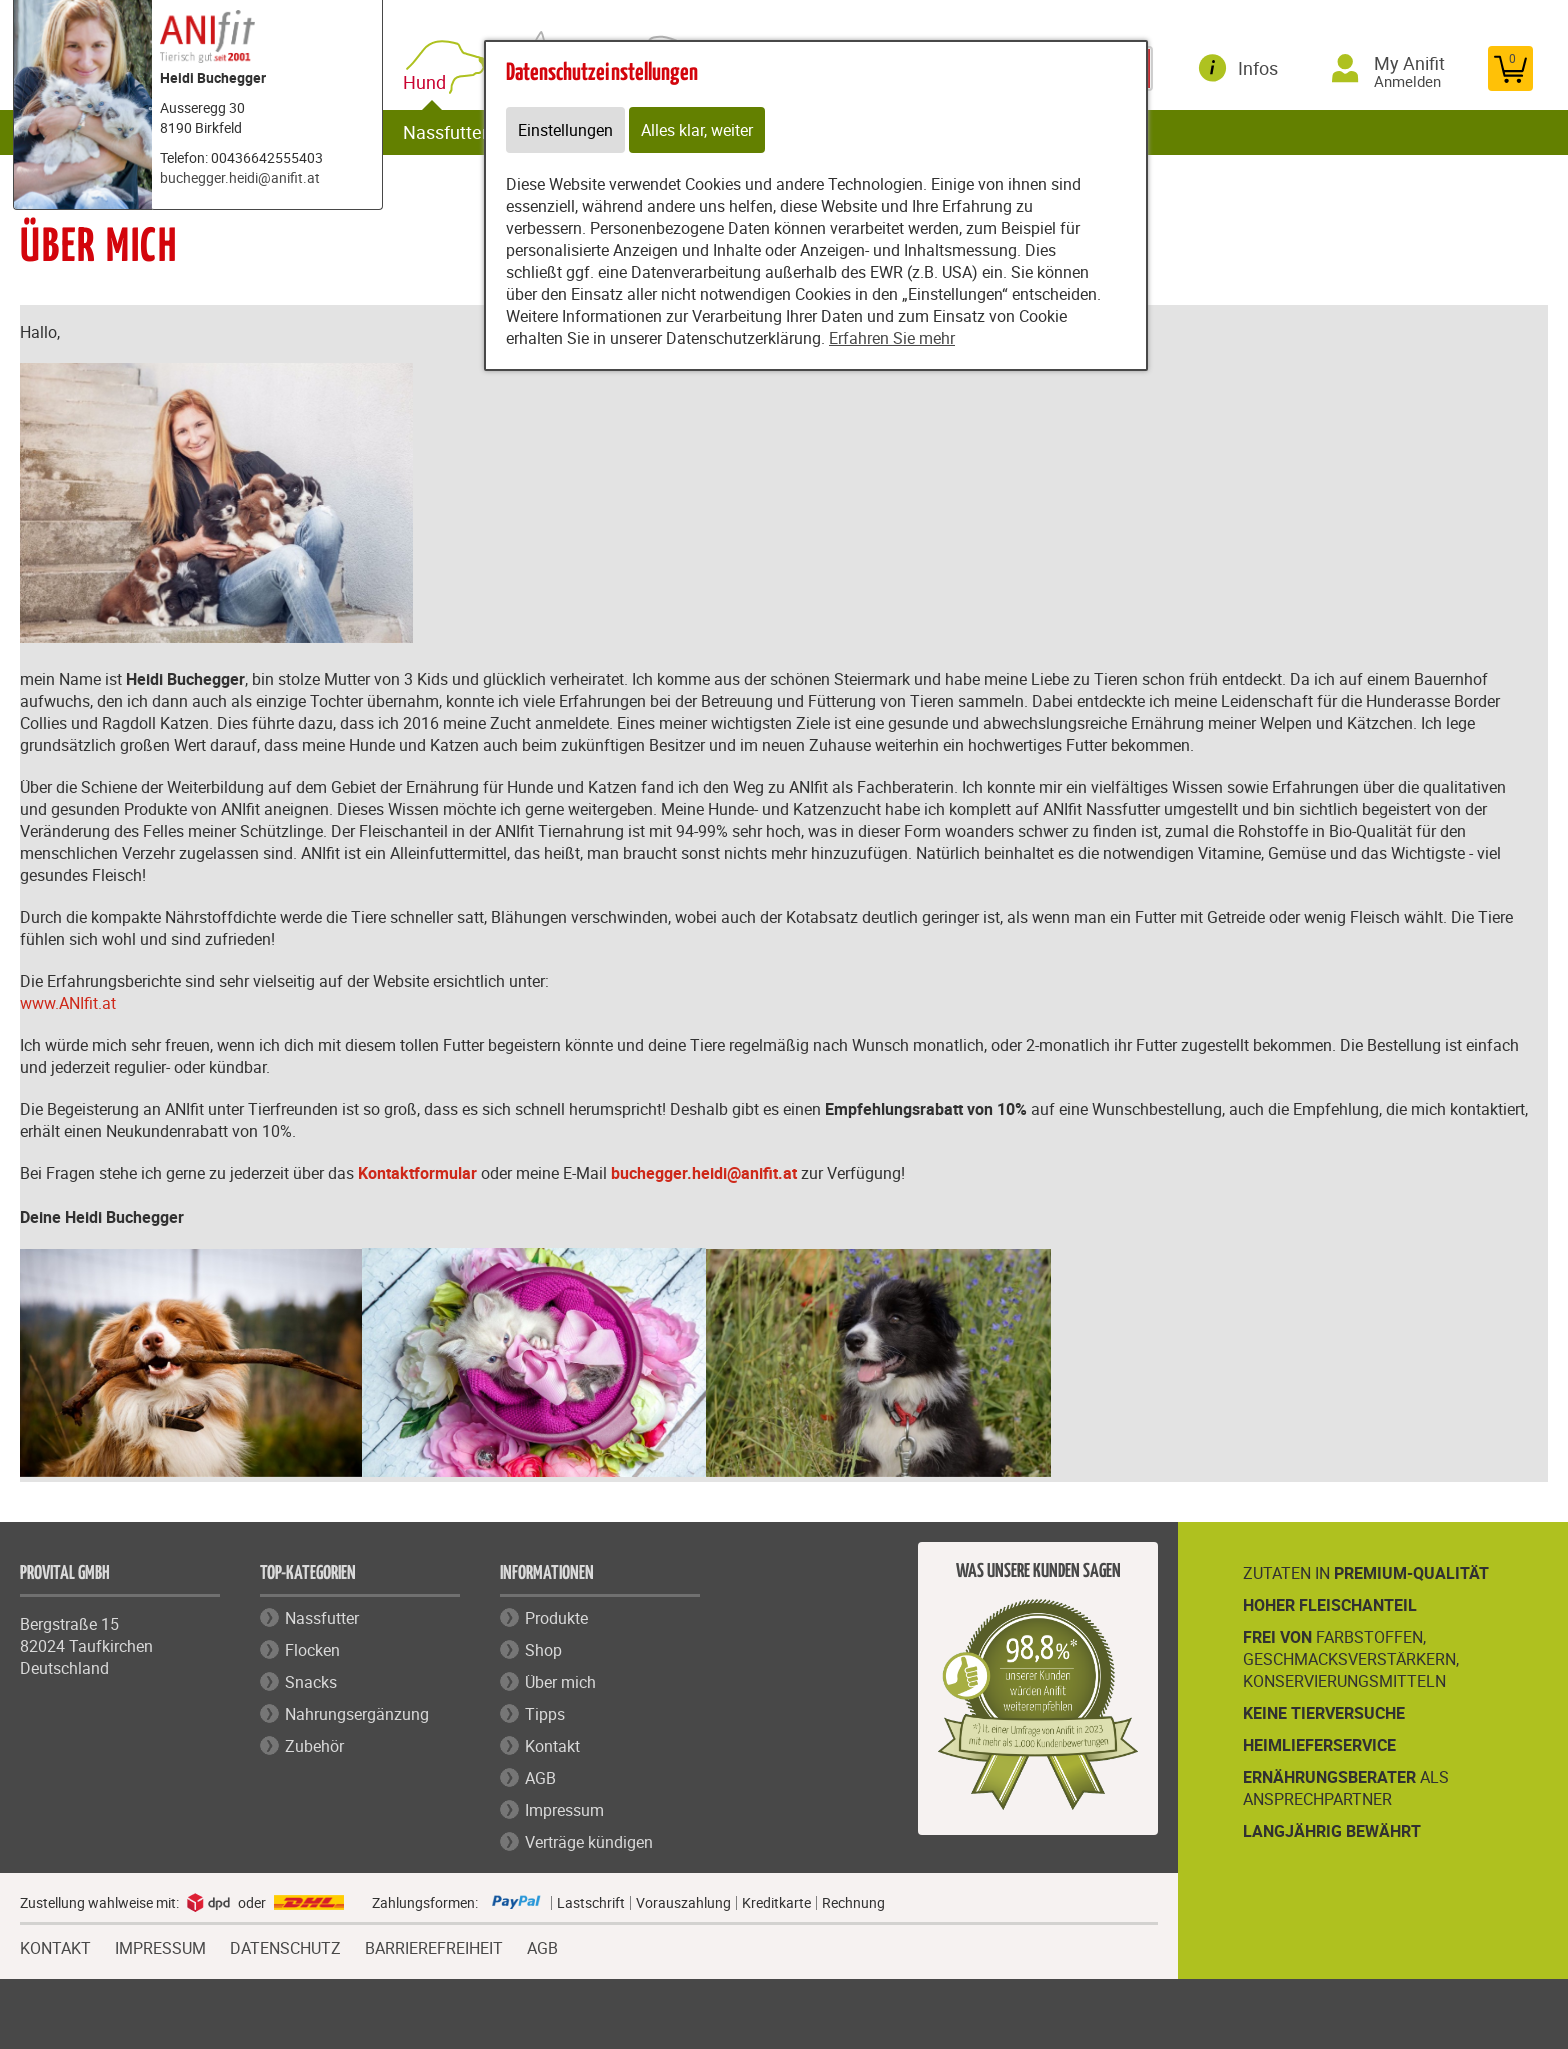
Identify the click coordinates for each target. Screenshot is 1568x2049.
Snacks (311, 1682)
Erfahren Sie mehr (892, 338)
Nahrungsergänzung (357, 1714)
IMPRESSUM (160, 1946)
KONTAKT (55, 1946)
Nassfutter (445, 132)
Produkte (556, 1618)
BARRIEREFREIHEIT (434, 1946)
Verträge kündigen (589, 1842)
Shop (543, 1650)
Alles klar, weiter (697, 130)
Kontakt (552, 1746)
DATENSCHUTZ (285, 1946)
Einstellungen (565, 130)
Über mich (560, 1682)
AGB (540, 1778)
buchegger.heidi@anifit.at (240, 177)
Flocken (312, 1650)
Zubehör (314, 1746)
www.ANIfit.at (68, 1003)
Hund (428, 82)
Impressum (564, 1810)
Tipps (545, 1714)
